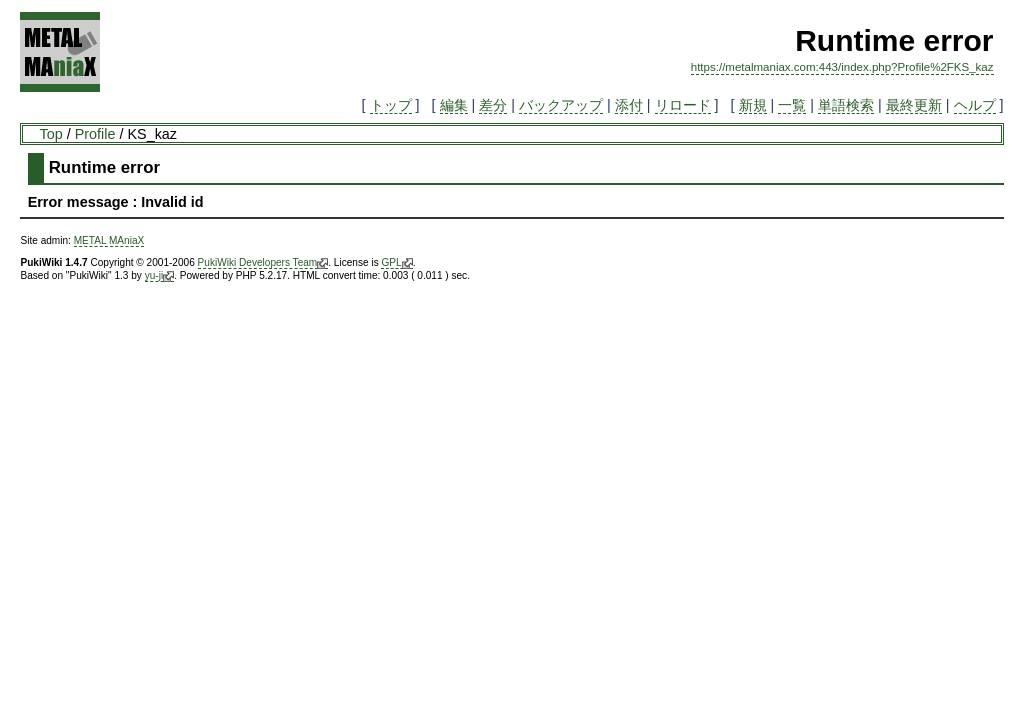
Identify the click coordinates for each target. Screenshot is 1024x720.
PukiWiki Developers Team (263, 263)
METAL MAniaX (109, 240)
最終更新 (914, 105)
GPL (396, 263)
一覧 (792, 105)
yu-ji (159, 276)
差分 (493, 105)
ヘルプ (975, 105)
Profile (95, 134)
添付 (629, 105)
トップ (391, 105)
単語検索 (846, 105)
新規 (753, 105)
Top (50, 134)
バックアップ (561, 105)
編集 (454, 105)
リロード (683, 105)
